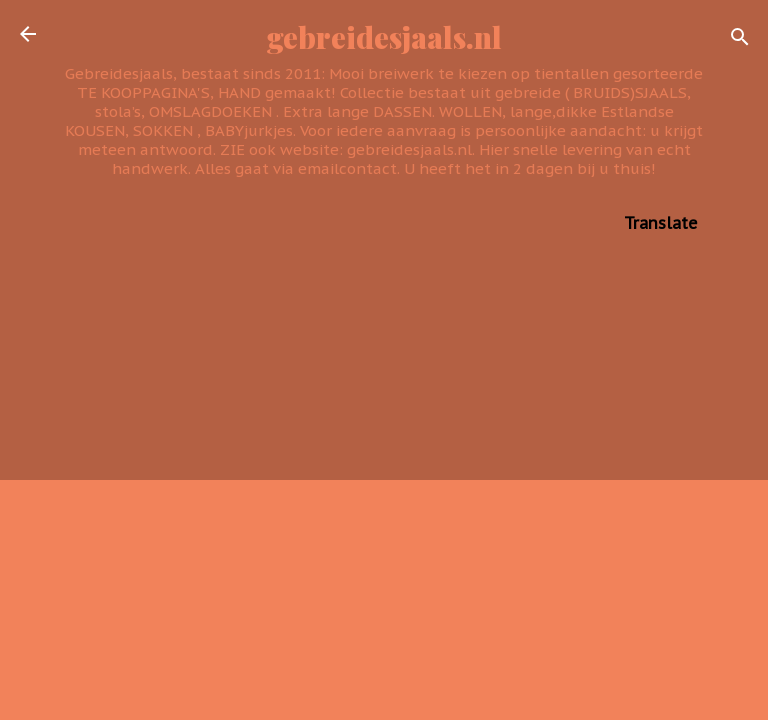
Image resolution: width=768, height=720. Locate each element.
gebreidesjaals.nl (384, 36)
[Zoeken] (740, 40)
